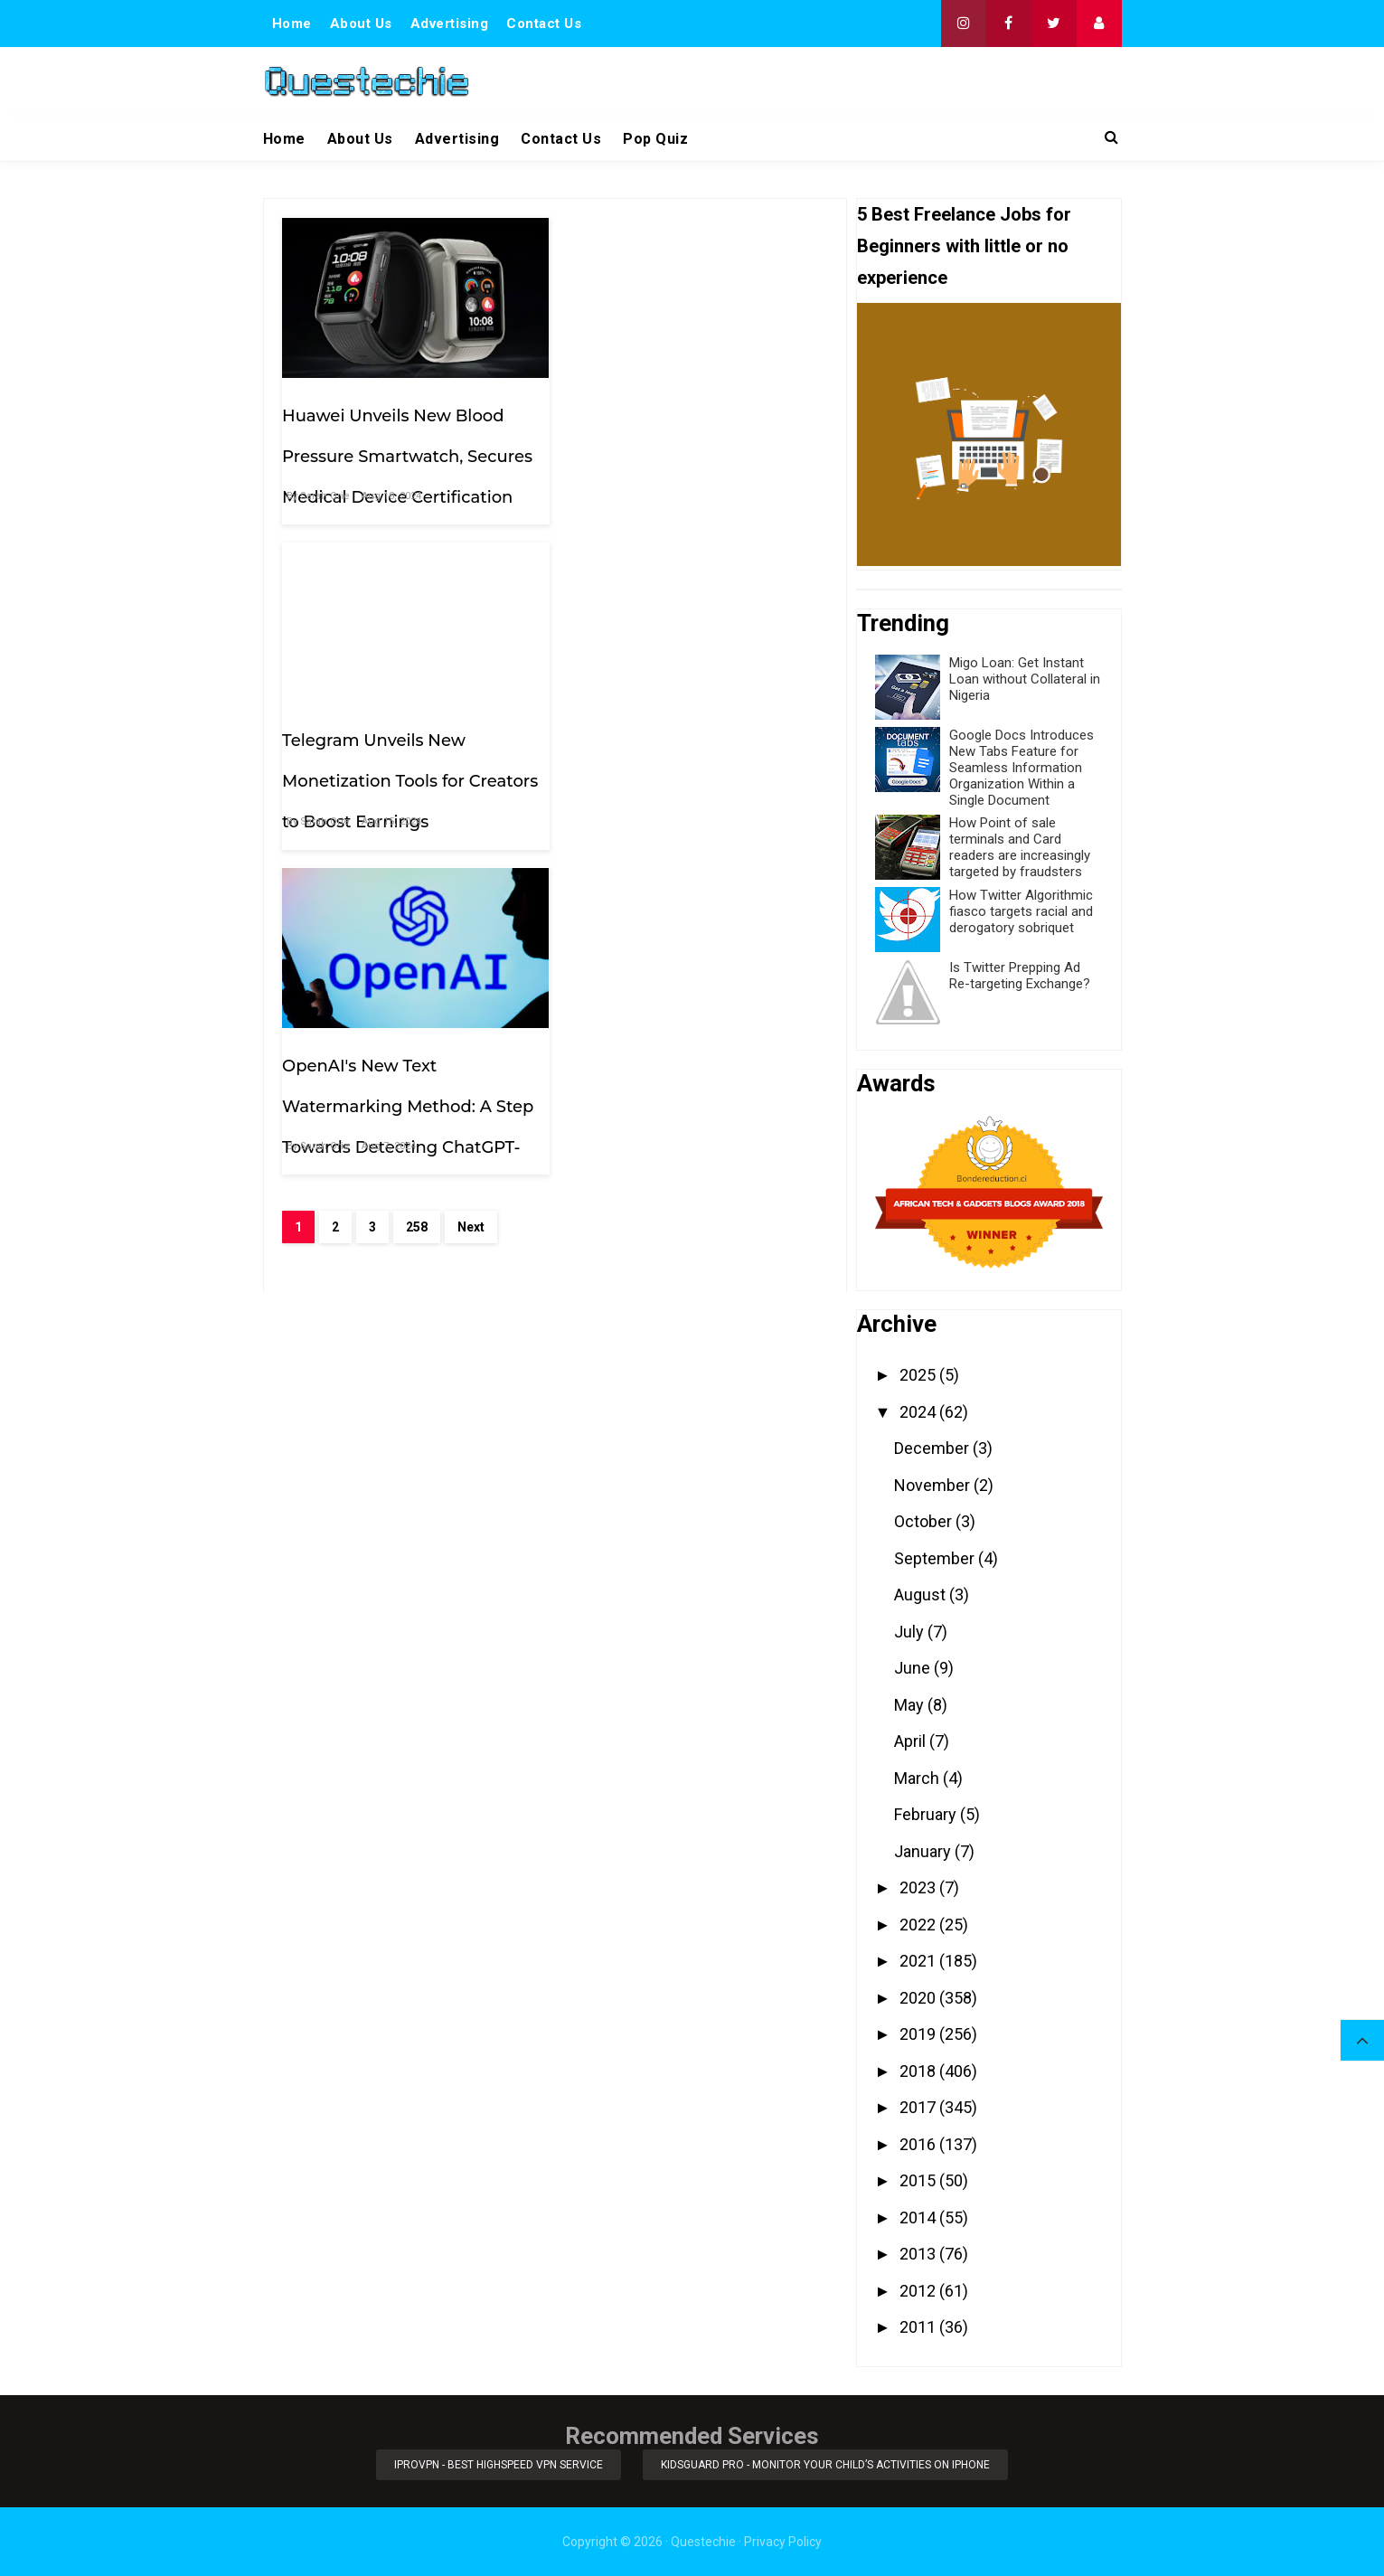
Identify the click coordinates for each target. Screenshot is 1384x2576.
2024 (919, 1411)
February (927, 1814)
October (925, 1521)
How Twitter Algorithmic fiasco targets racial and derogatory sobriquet (1021, 911)
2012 (919, 2290)
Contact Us (543, 23)
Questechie (703, 2541)
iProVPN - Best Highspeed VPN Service (498, 2464)
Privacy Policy (783, 2541)
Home (292, 23)
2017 (919, 2107)
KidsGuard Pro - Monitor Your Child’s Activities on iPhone (825, 2464)
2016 (919, 2144)
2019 (919, 2033)
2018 (919, 2071)
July (910, 1631)
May (910, 1704)
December (933, 1448)
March (918, 1778)
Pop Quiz (655, 138)
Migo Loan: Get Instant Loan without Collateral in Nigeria (1024, 679)
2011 (919, 2326)
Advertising (449, 23)
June (914, 1667)
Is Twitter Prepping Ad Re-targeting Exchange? (1019, 975)
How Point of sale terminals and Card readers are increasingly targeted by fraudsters (1019, 847)
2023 (919, 1887)
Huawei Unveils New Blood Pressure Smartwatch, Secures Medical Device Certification (407, 449)
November (934, 1485)
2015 (919, 2180)
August (921, 1594)
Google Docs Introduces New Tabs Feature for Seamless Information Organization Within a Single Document (1021, 767)
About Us (361, 23)
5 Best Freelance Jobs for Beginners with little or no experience (964, 245)
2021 (919, 1960)
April (911, 1740)
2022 (919, 1924)
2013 (919, 2253)
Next (471, 902)
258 (417, 902)
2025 (919, 1374)
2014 (919, 2217)
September (936, 1558)
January (924, 1851)
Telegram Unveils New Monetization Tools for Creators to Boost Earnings (687, 449)
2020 (919, 1997)
